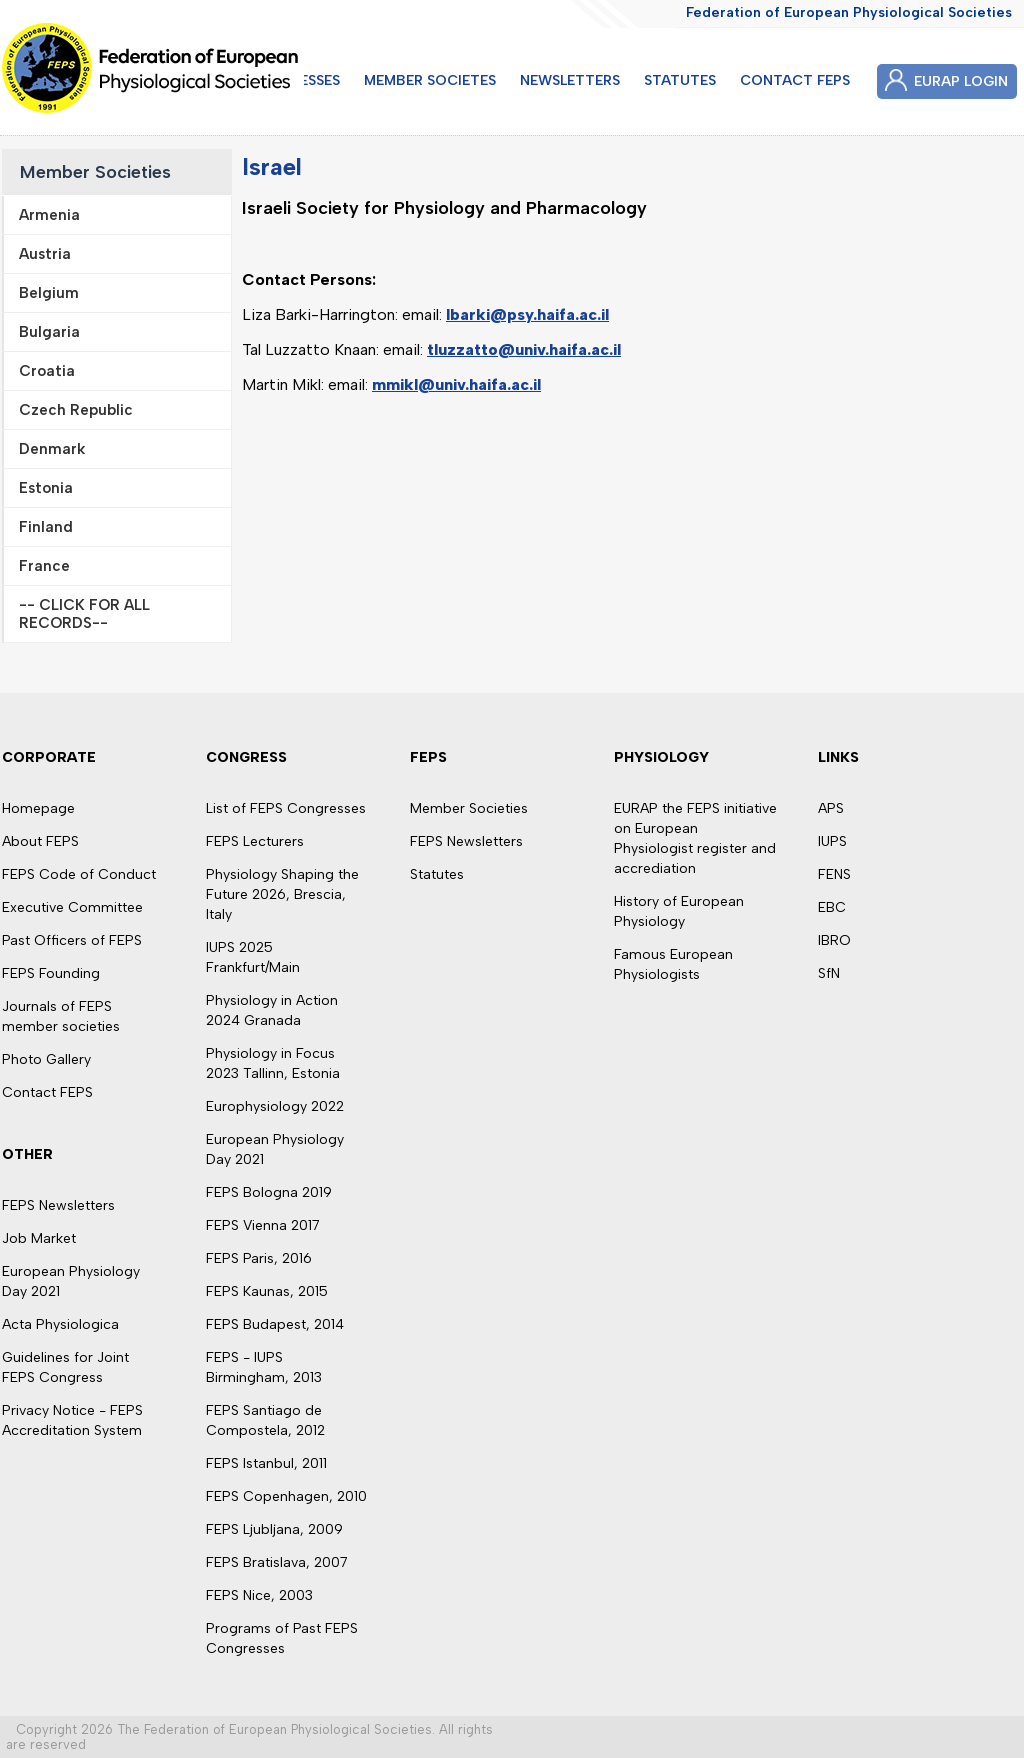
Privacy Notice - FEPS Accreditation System (72, 1420)
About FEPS (40, 841)
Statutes (437, 874)
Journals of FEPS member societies (61, 1016)
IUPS (832, 841)
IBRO (834, 940)
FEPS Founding (51, 973)
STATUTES (680, 80)
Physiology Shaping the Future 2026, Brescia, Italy (282, 894)
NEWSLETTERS (570, 80)
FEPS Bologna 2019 (269, 1192)
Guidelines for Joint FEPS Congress (65, 1367)
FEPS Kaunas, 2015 (267, 1291)
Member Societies (95, 172)
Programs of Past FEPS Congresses (282, 1638)
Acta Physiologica (60, 1324)
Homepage (38, 808)
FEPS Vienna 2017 (263, 1225)
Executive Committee (72, 907)
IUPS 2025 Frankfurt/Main (253, 957)
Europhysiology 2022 (275, 1106)
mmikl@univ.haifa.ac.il (456, 384)
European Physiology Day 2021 (71, 1281)
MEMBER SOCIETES (430, 80)
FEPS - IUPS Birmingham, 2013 (264, 1367)
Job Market (39, 1238)
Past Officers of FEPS (72, 940)
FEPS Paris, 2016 (259, 1258)
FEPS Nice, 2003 (259, 1595)
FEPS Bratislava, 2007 (277, 1562)
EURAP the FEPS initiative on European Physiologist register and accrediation (695, 838)
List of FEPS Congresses (286, 808)
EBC (832, 907)
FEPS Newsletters (58, 1205)
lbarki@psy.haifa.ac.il (527, 314)
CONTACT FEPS (795, 80)
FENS (834, 874)
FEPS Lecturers (255, 841)
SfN (829, 973)
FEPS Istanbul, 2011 (266, 1463)
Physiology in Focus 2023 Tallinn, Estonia (273, 1063)
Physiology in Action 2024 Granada (272, 1010)
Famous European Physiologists (673, 964)
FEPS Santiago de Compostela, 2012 (265, 1420)
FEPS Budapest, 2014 (275, 1324)
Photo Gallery (46, 1059)
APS (831, 808)
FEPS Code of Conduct (79, 874)
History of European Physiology (679, 911)
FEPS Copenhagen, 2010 (286, 1496)
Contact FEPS (47, 1092)
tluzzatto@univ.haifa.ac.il (524, 349)
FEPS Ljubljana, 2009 (274, 1529)
